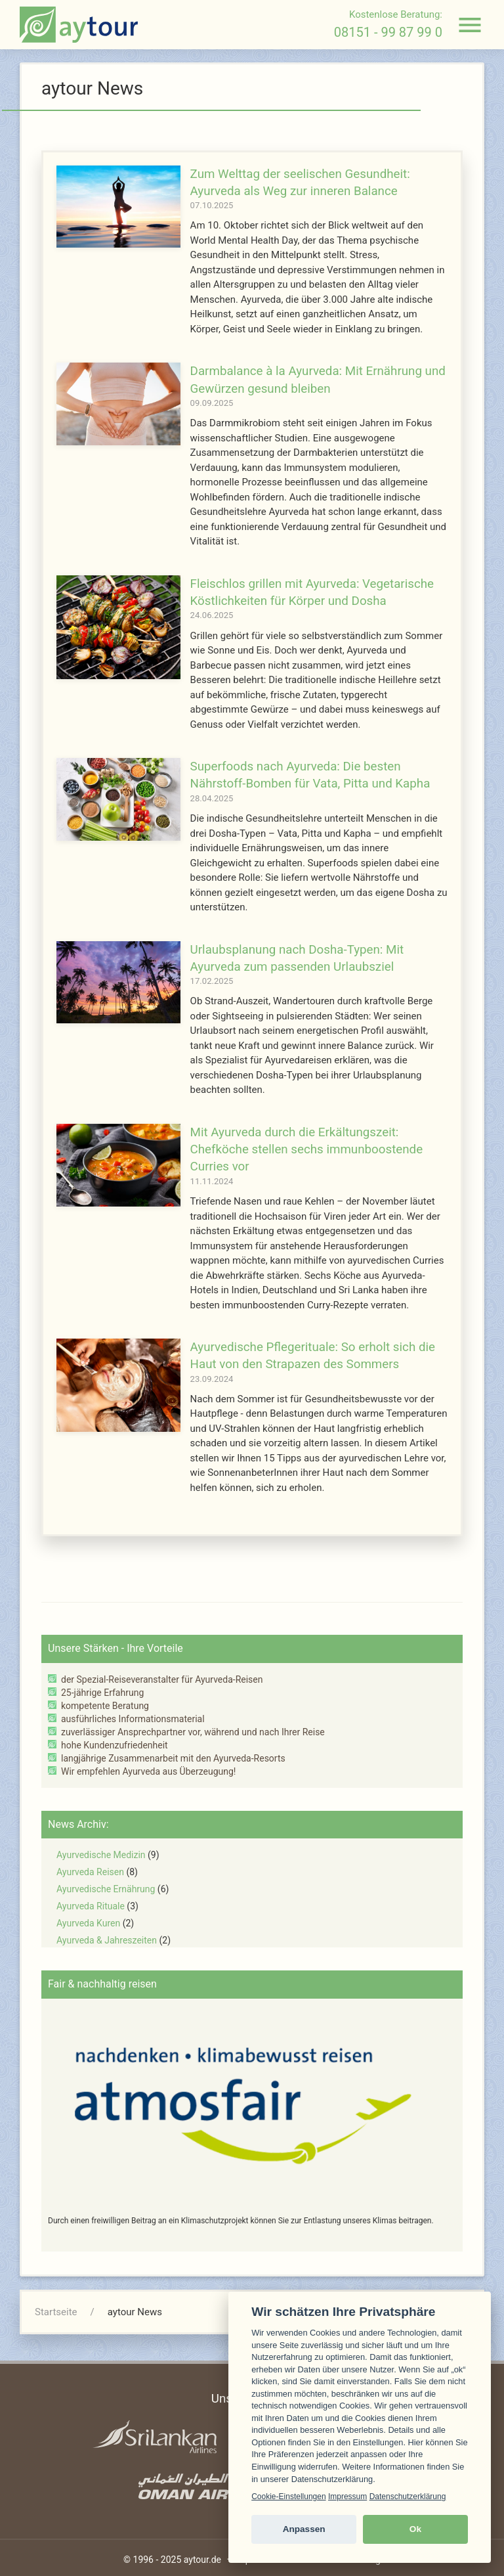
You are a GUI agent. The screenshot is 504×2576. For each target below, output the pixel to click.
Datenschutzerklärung (407, 2496)
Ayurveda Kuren (88, 1923)
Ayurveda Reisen (90, 1872)
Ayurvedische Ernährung (105, 1889)
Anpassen (304, 2529)
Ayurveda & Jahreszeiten (106, 1940)
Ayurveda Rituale (90, 1906)
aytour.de (202, 2559)
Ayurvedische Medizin (101, 1855)
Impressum (347, 2496)
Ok (415, 2529)
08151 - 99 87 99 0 (388, 32)
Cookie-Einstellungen (288, 2496)
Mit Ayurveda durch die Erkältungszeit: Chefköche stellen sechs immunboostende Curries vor (306, 1149)
